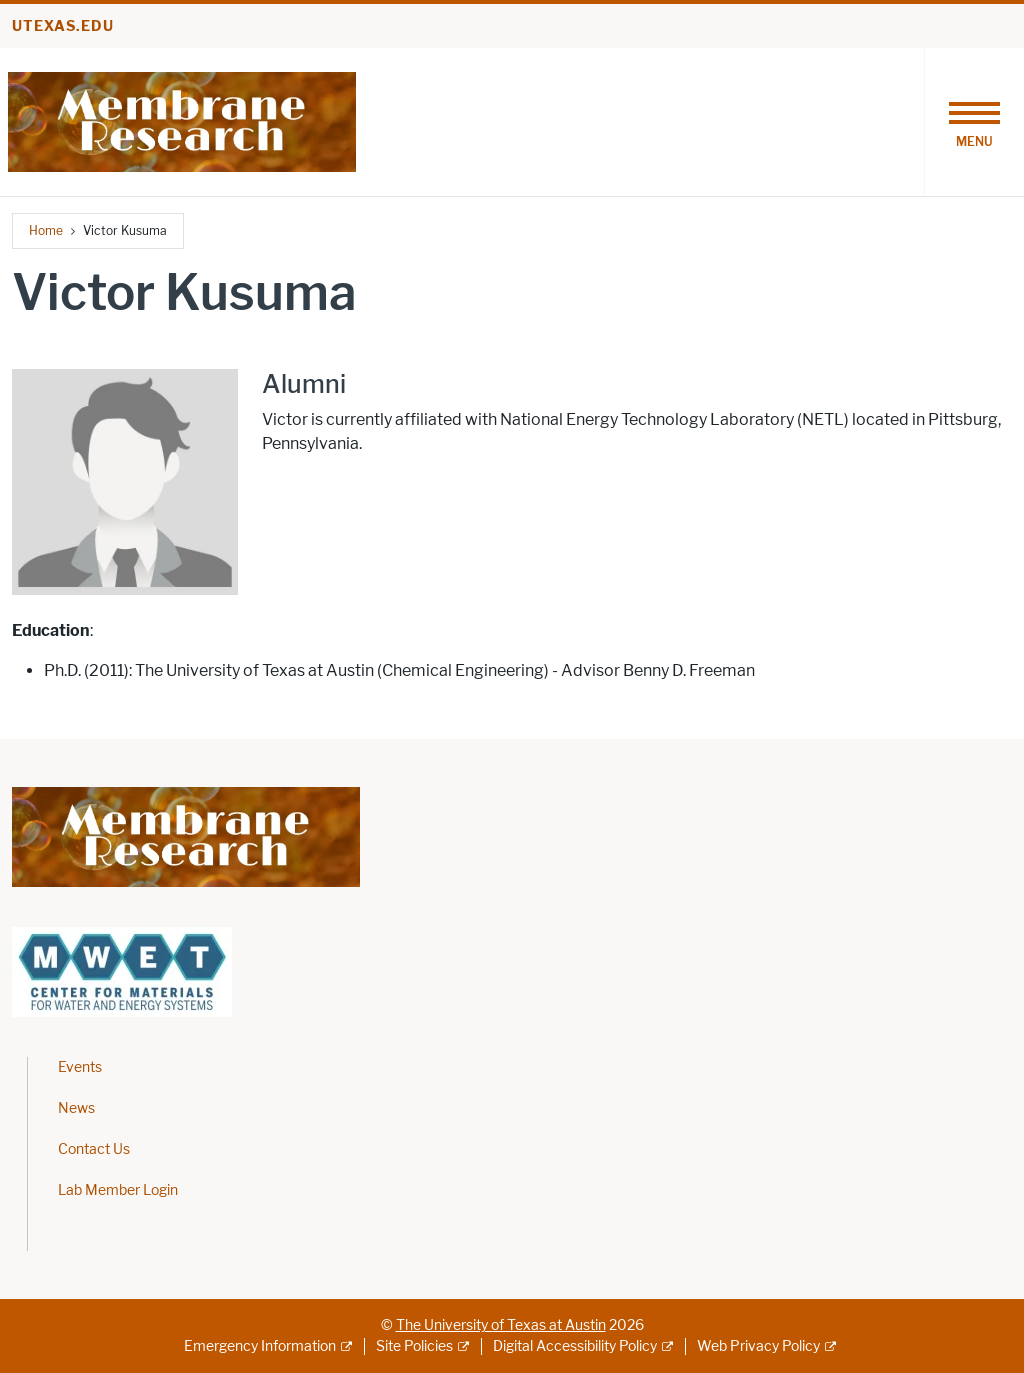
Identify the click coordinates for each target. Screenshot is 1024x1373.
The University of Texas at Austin (501, 1325)
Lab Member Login (118, 1190)
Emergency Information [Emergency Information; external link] (260, 1346)
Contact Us (94, 1149)
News (76, 1108)
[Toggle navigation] (974, 122)
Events (80, 1067)
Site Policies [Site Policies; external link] (414, 1346)
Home (46, 230)
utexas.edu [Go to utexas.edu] (63, 26)
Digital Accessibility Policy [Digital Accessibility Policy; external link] (575, 1346)
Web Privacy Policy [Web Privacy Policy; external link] (758, 1346)
